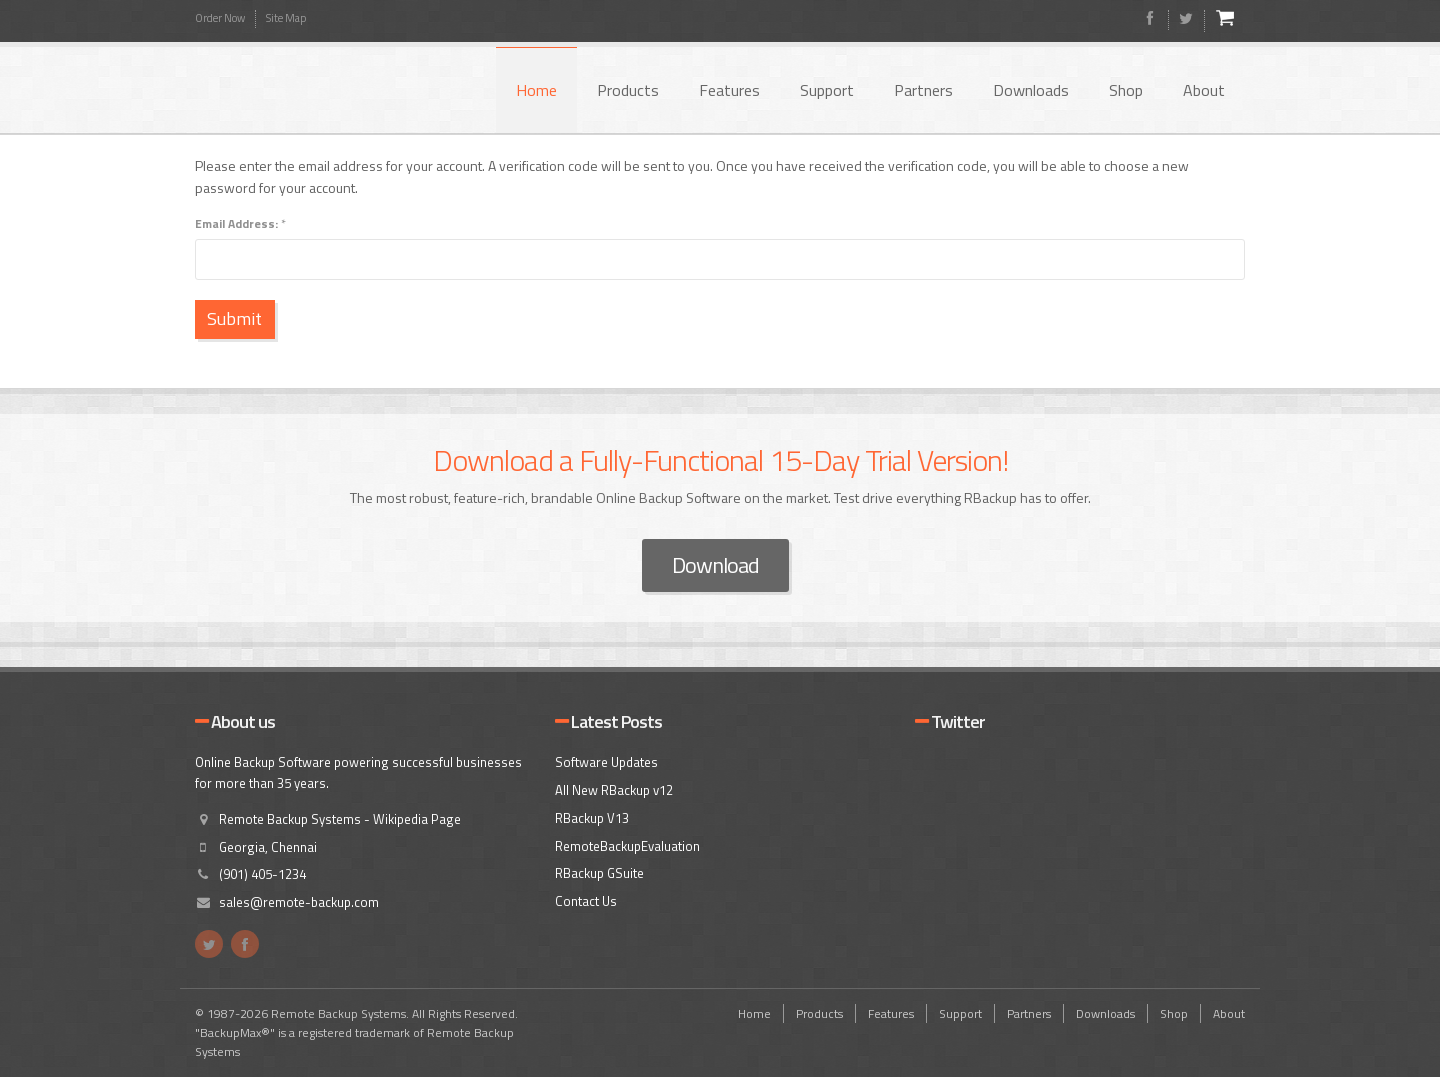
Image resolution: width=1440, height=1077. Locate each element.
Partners (923, 90)
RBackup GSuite (599, 873)
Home (536, 90)
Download (715, 565)
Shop (1126, 90)
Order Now (220, 18)
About (1204, 90)
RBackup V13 (592, 818)
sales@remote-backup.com (299, 902)
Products (628, 90)
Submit (242, 318)
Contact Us (586, 901)
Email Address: (240, 223)
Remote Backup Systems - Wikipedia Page (340, 819)
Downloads (1031, 90)
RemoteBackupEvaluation (627, 846)
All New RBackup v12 (614, 790)
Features (729, 90)
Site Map (286, 18)
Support (827, 90)
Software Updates (606, 762)
